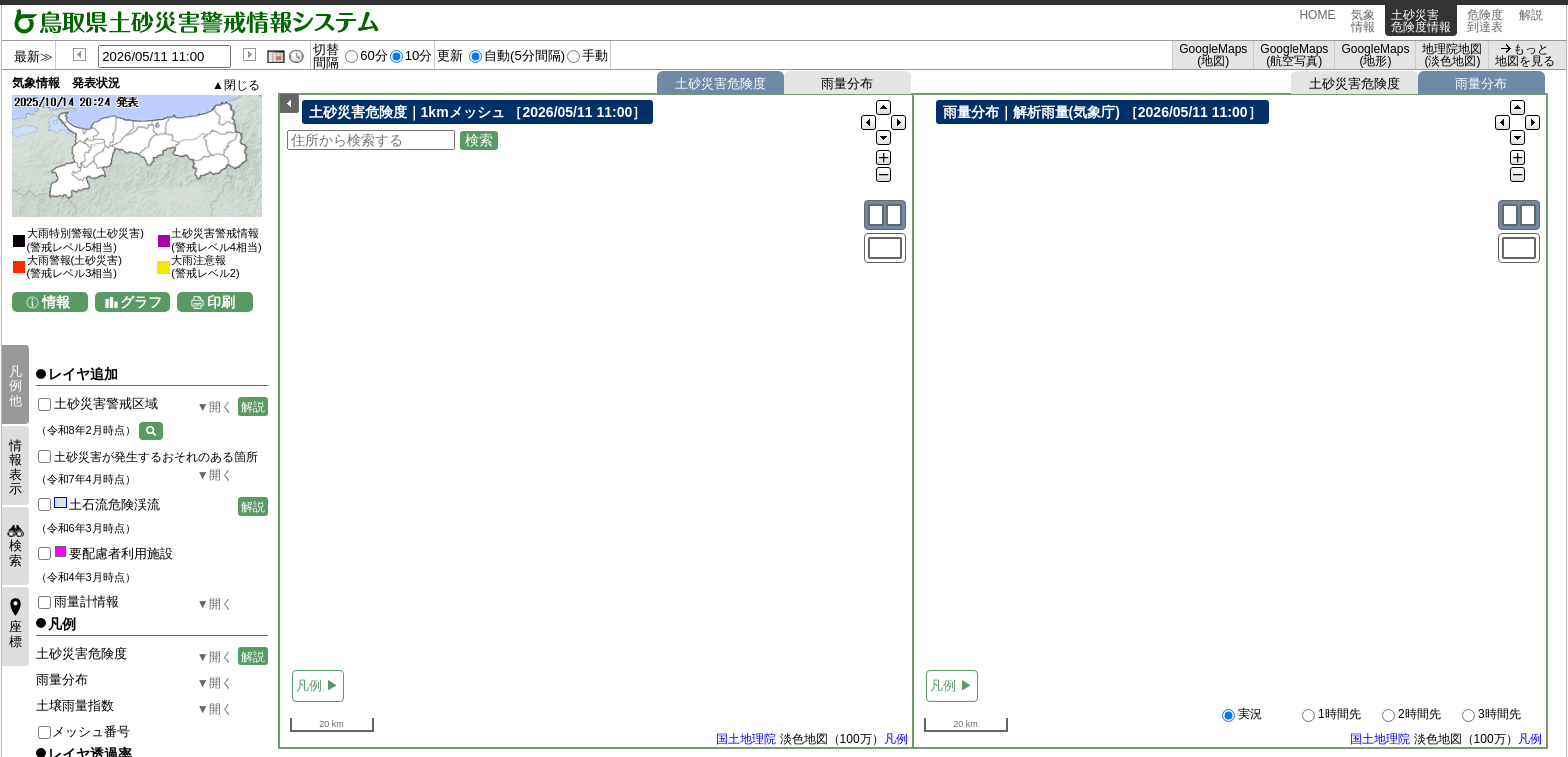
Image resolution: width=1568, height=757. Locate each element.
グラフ (141, 302)
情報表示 (15, 467)
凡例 (896, 740)
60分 (374, 55)
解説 (1531, 21)
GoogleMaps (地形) (1375, 55)
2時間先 (1411, 715)
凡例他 (15, 386)
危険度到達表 (1485, 21)
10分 (419, 55)
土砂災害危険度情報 (1421, 21)
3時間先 (1491, 715)
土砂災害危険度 (720, 83)
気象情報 (1363, 21)
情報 (56, 302)
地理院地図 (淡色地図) (1452, 55)
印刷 (221, 302)
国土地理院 (746, 740)
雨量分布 (847, 83)
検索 (15, 552)
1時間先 (1331, 715)
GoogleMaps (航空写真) (1294, 55)
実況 (1242, 715)
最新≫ (33, 56)
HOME (1317, 21)
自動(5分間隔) (524, 55)
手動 (595, 55)
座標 (15, 633)
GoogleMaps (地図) (1213, 55)
